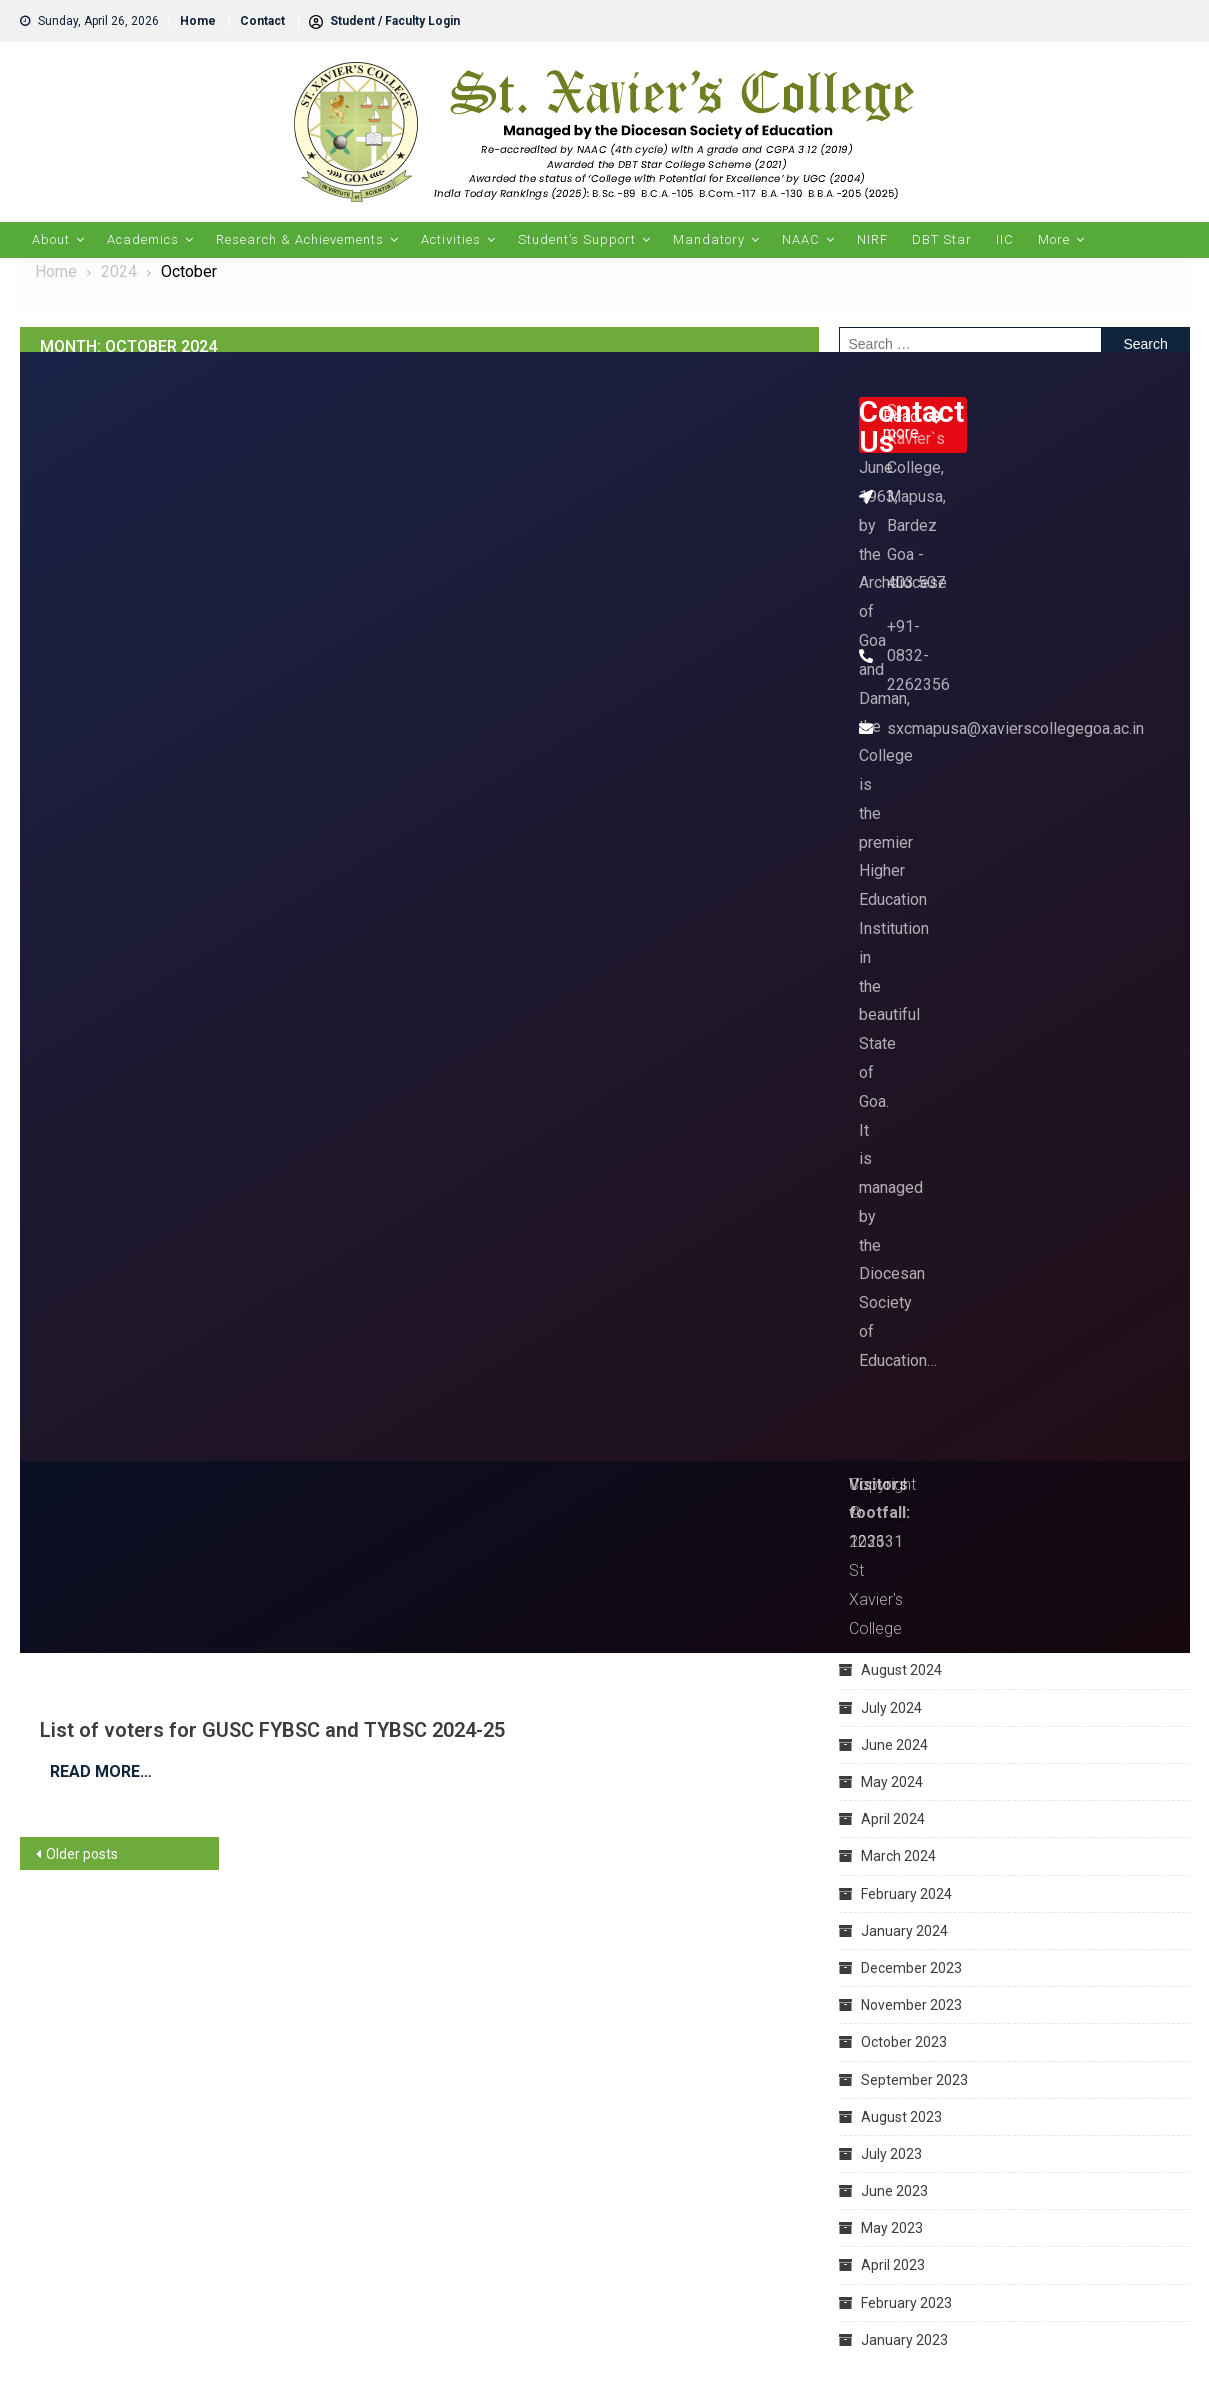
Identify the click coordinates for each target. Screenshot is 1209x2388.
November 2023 (911, 2005)
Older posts (82, 1854)
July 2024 (891, 1708)
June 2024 (894, 1745)
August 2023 (901, 2117)
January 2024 (904, 1931)
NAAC (801, 239)
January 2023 (904, 2340)
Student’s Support (577, 239)
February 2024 (906, 1894)
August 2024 (901, 1670)
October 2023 (904, 2042)
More (1054, 239)
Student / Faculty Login (384, 21)
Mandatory (709, 239)
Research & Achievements (300, 239)
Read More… (101, 1771)
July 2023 (891, 2154)
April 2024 (893, 1819)
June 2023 (894, 2191)
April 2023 (893, 2265)
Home (198, 21)
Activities (451, 239)
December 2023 (911, 1968)
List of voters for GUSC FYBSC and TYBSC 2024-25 (272, 1730)
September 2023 (914, 2080)
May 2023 (892, 2228)
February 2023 (906, 2303)
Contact (262, 21)
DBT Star (942, 239)
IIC (1005, 239)
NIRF (872, 239)
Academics (143, 239)
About (51, 239)
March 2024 (898, 1856)
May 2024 (892, 1782)
